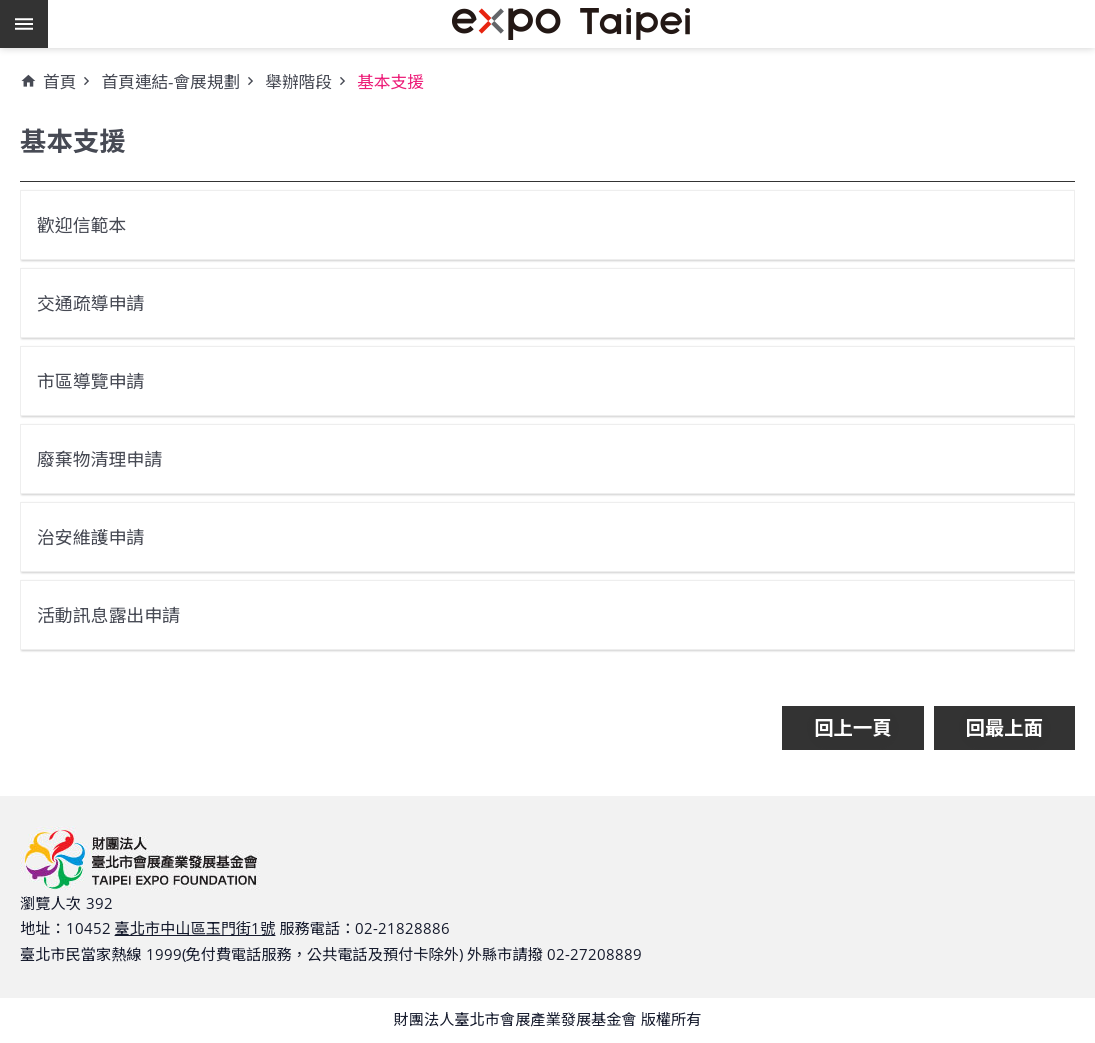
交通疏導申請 (95, 302)
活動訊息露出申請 (114, 614)
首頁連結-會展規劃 (170, 81)
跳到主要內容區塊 (10, 10)
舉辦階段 (298, 81)
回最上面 (1004, 727)
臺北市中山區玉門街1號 (195, 928)
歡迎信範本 (85, 224)
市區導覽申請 (95, 380)
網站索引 (24, 24)
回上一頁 (852, 727)
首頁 (59, 81)
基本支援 (390, 81)
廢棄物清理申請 (105, 458)
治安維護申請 (95, 536)
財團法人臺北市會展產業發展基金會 (571, 24)
